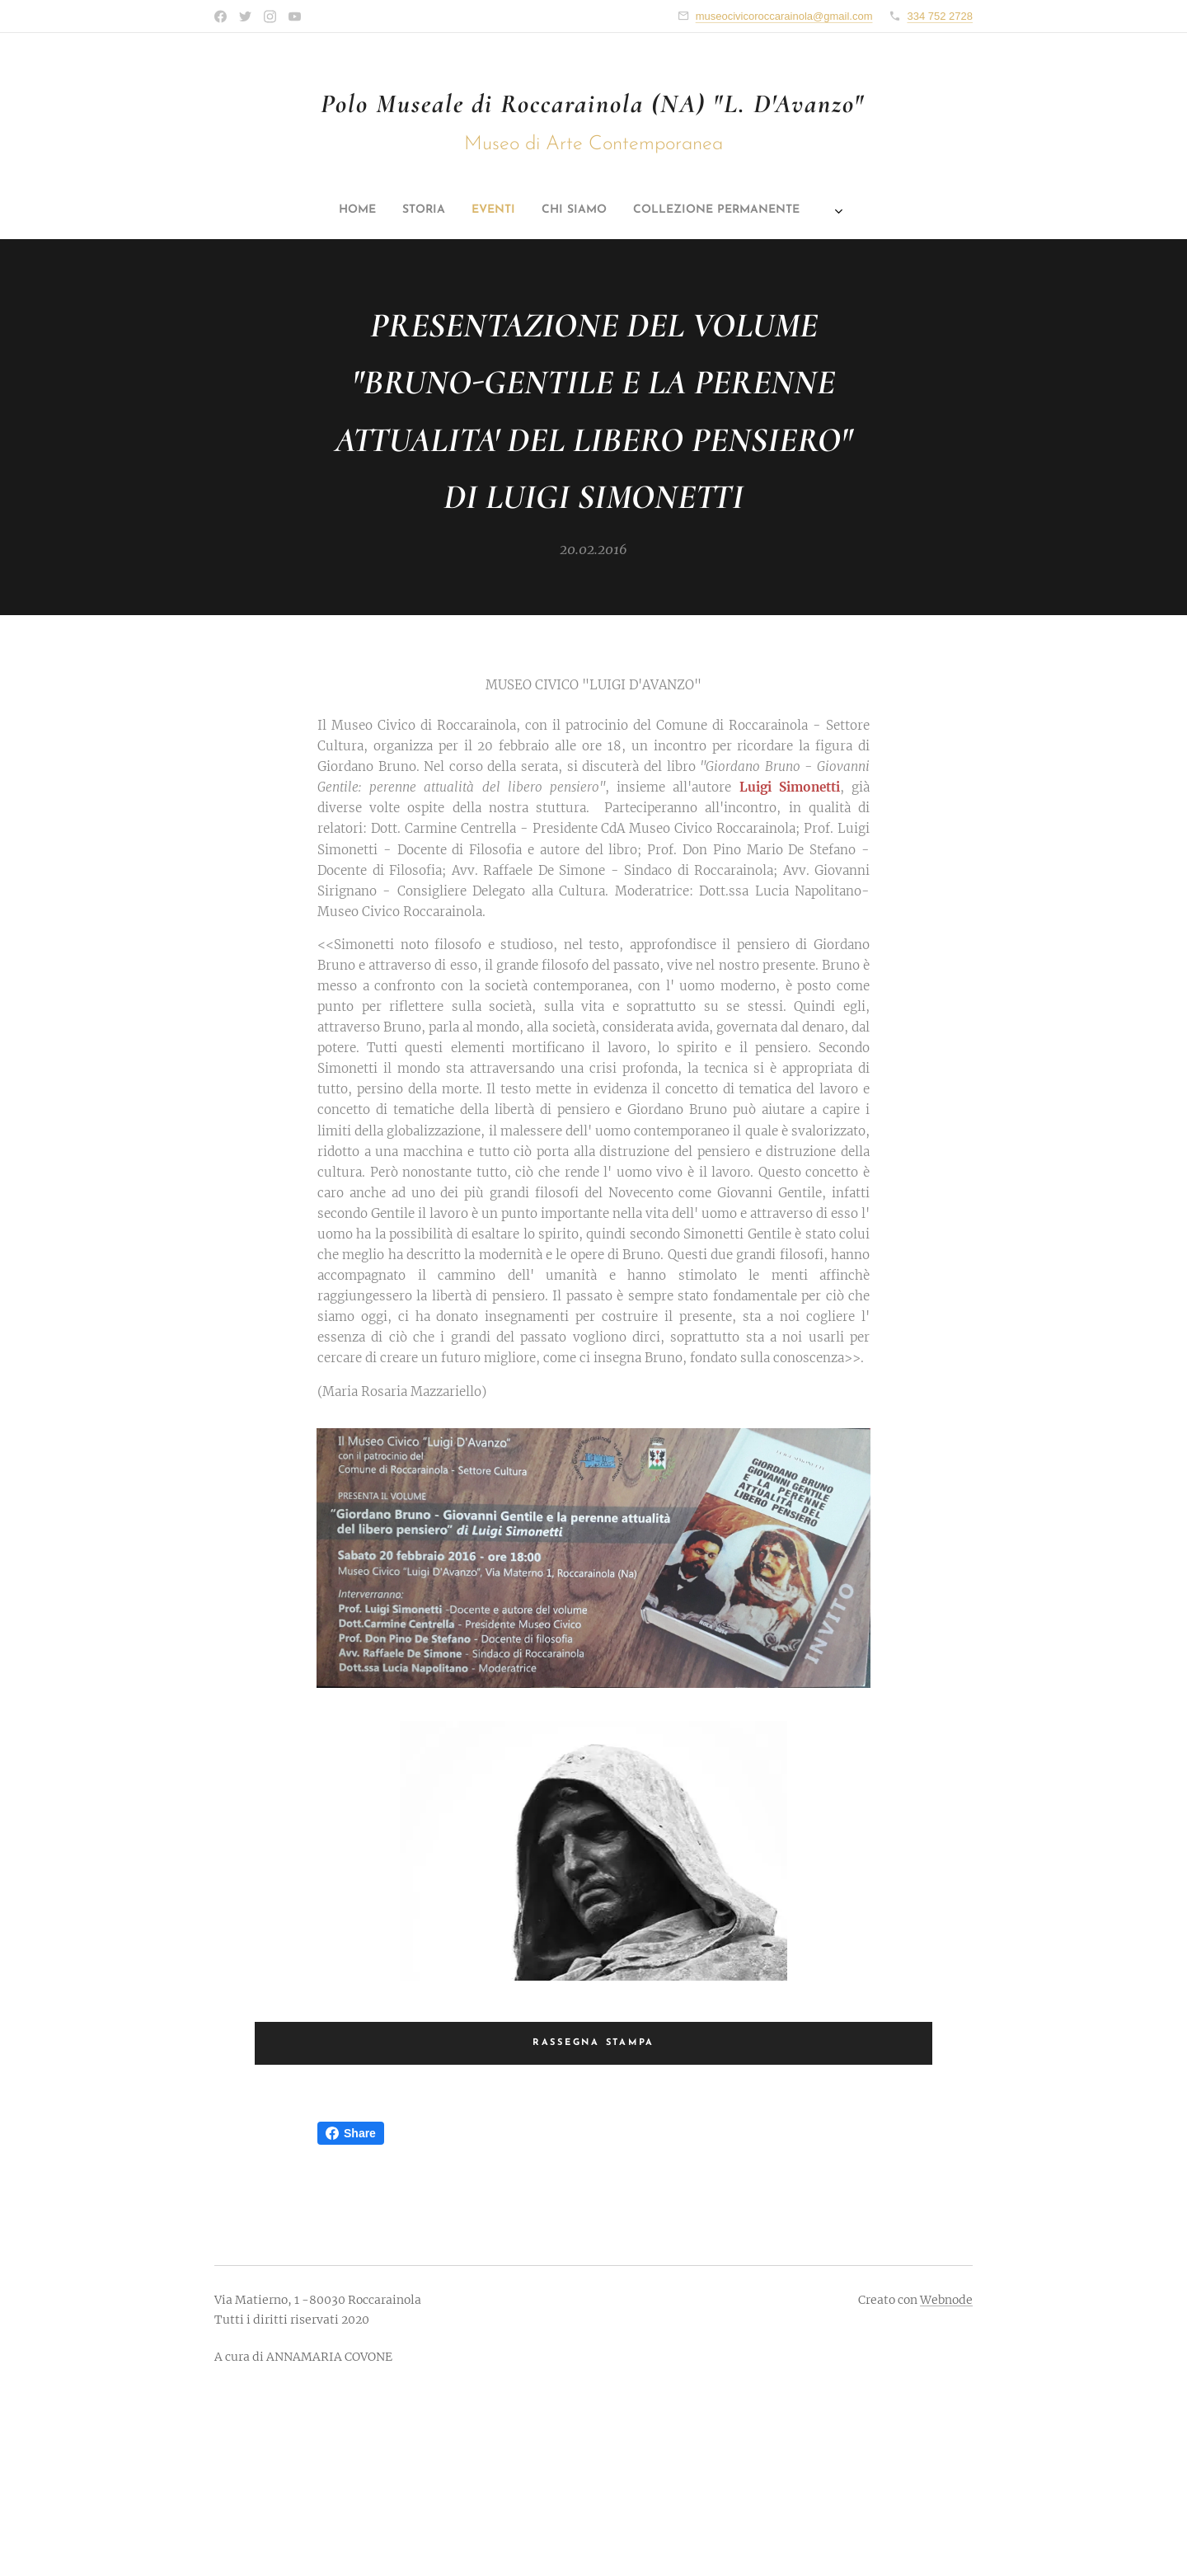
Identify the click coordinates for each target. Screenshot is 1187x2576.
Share (351, 2133)
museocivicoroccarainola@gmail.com (784, 16)
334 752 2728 (940, 16)
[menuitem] (468, 210)
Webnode (946, 2299)
